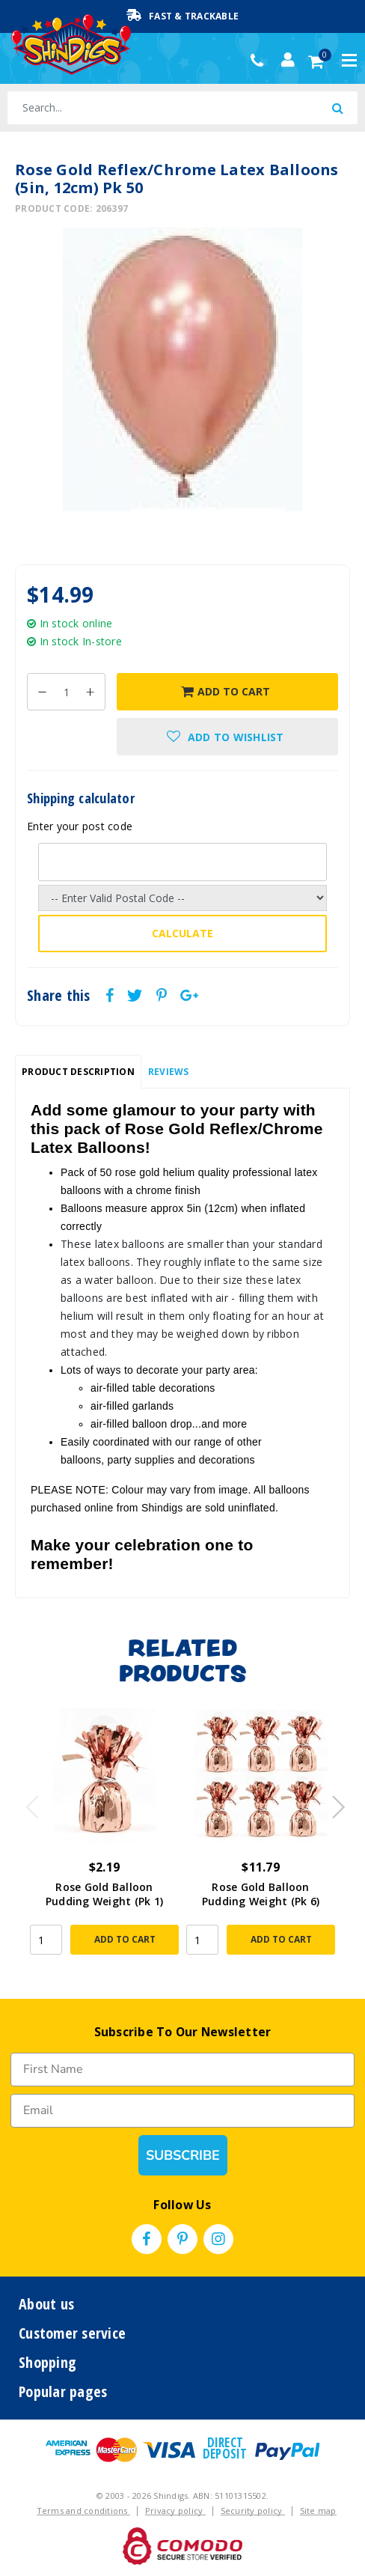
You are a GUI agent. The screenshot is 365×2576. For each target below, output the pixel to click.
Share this (59, 996)
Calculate (182, 933)
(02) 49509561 (261, 60)
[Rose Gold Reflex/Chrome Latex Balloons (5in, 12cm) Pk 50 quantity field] (66, 691)
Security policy (253, 2510)
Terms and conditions (83, 2510)
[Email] (182, 2111)
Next (331, 1802)
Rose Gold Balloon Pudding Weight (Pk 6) (260, 1894)
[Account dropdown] (288, 60)
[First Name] (182, 2069)
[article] (104, 1838)
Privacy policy (175, 2510)
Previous (28, 1802)
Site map (318, 2510)
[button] (227, 736)
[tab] (78, 1072)
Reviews (168, 1071)
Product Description (78, 1071)
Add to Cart (225, 691)
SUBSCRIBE (183, 2155)
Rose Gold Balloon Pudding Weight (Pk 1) (104, 1894)
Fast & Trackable (182, 15)
